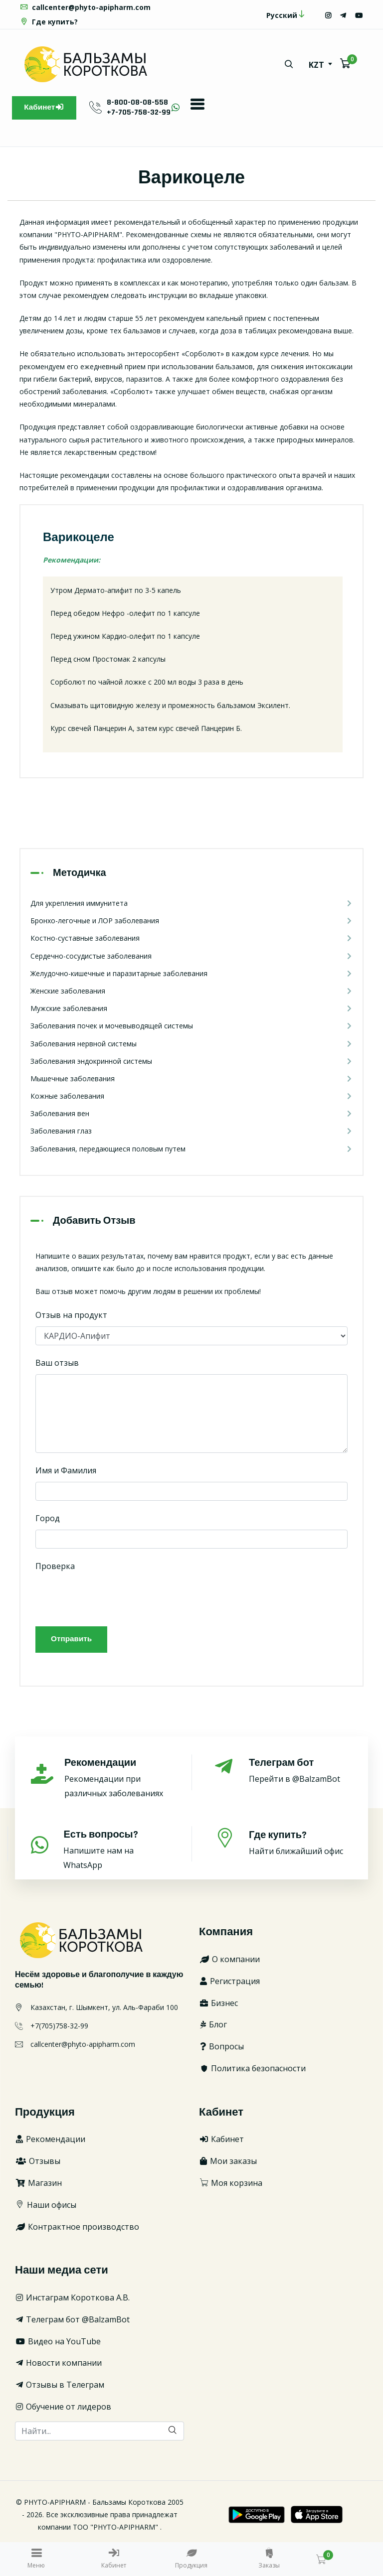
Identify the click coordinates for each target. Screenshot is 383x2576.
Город (47, 1519)
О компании (229, 1962)
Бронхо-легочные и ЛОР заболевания (191, 922)
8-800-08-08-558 (141, 102)
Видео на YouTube (58, 2343)
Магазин (38, 2185)
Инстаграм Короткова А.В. (72, 2300)
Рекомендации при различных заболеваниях (116, 1780)
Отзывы (37, 2163)
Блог (213, 2027)
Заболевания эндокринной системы (191, 1062)
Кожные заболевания (191, 1097)
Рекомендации (50, 2142)
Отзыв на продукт (71, 1316)
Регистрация (229, 1983)
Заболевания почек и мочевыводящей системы (191, 1027)
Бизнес (218, 2005)
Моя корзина (230, 2185)
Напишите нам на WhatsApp (116, 1852)
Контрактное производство (77, 2229)
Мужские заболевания (191, 1009)
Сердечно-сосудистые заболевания (191, 957)
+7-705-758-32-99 (143, 112)
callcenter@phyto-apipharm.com (85, 7)
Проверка (55, 1567)
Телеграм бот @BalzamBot (72, 2321)
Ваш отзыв (57, 1364)
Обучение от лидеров (63, 2409)
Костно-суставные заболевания (191, 939)
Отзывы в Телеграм (59, 2387)
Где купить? (48, 21)
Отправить (72, 1641)
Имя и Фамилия (65, 1471)
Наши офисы (45, 2207)
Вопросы (221, 2049)
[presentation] (111, 1597)
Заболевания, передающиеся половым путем (191, 1150)
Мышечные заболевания (191, 1079)
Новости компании (58, 2365)
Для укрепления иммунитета (191, 904)
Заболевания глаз (191, 1132)
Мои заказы (228, 2163)
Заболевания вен (191, 1115)
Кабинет (46, 108)
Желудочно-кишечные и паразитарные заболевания (191, 974)
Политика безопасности (252, 2071)
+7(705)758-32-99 (59, 2028)
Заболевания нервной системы (191, 1044)
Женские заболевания (191, 992)
